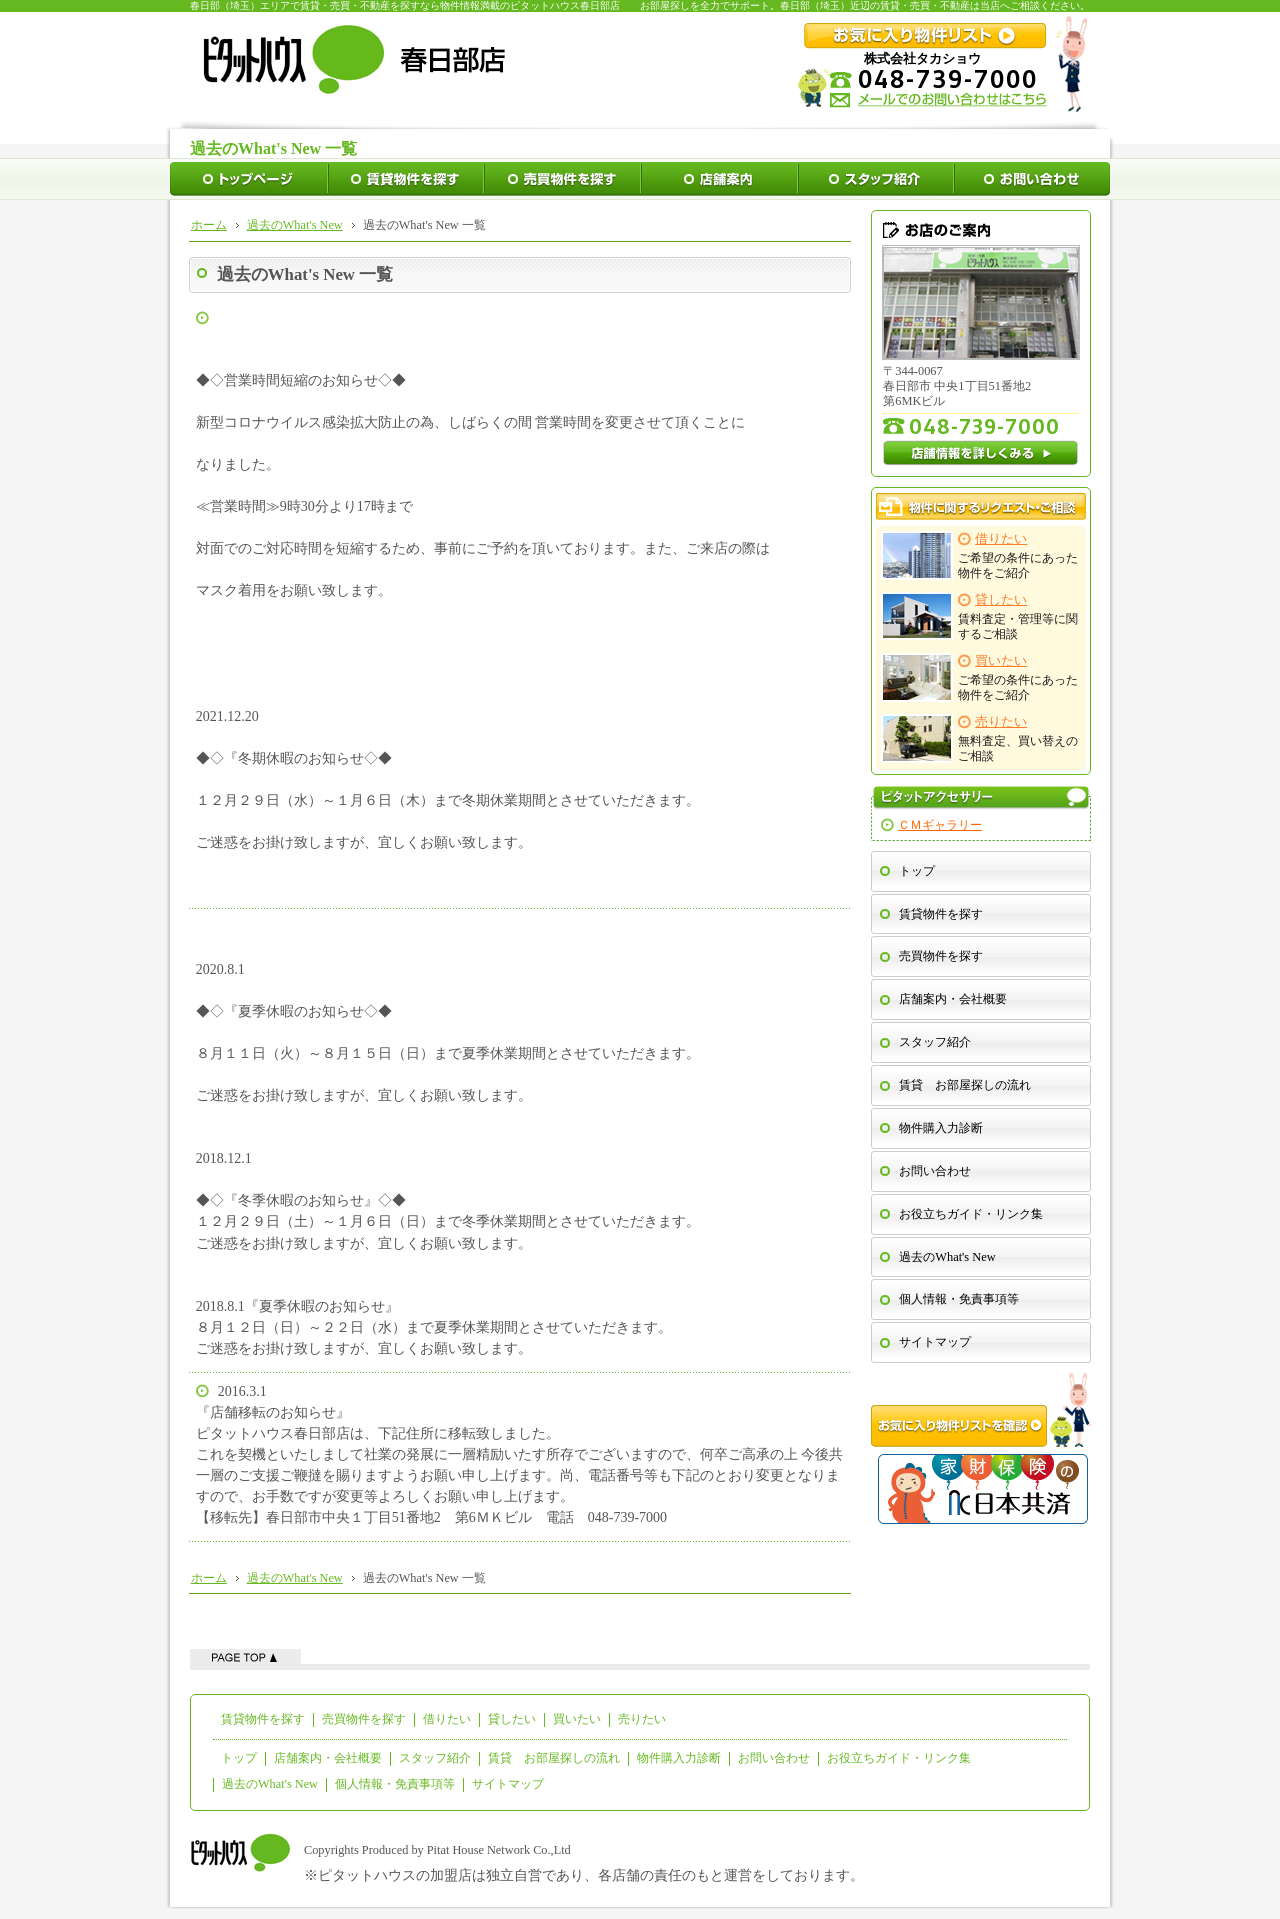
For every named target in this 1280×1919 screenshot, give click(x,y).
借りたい (447, 1719)
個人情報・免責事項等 (959, 1299)
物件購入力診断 (941, 1128)
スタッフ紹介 (935, 1042)
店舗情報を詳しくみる (981, 453)
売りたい (642, 1719)
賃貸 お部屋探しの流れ (965, 1085)
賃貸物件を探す (941, 914)
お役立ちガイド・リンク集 (971, 1214)
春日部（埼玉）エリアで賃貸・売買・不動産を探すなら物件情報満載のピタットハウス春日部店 (405, 5)
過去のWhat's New (947, 1257)
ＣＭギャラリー (940, 825)
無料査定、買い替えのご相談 (980, 738)
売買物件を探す (941, 956)
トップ (917, 871)
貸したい (512, 1719)
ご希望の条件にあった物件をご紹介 (980, 555)
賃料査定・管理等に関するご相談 (980, 616)
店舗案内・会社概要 (953, 999)
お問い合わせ (935, 1171)
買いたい (577, 1719)
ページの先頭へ (245, 1656)
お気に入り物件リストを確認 (981, 1410)
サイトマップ (935, 1342)
